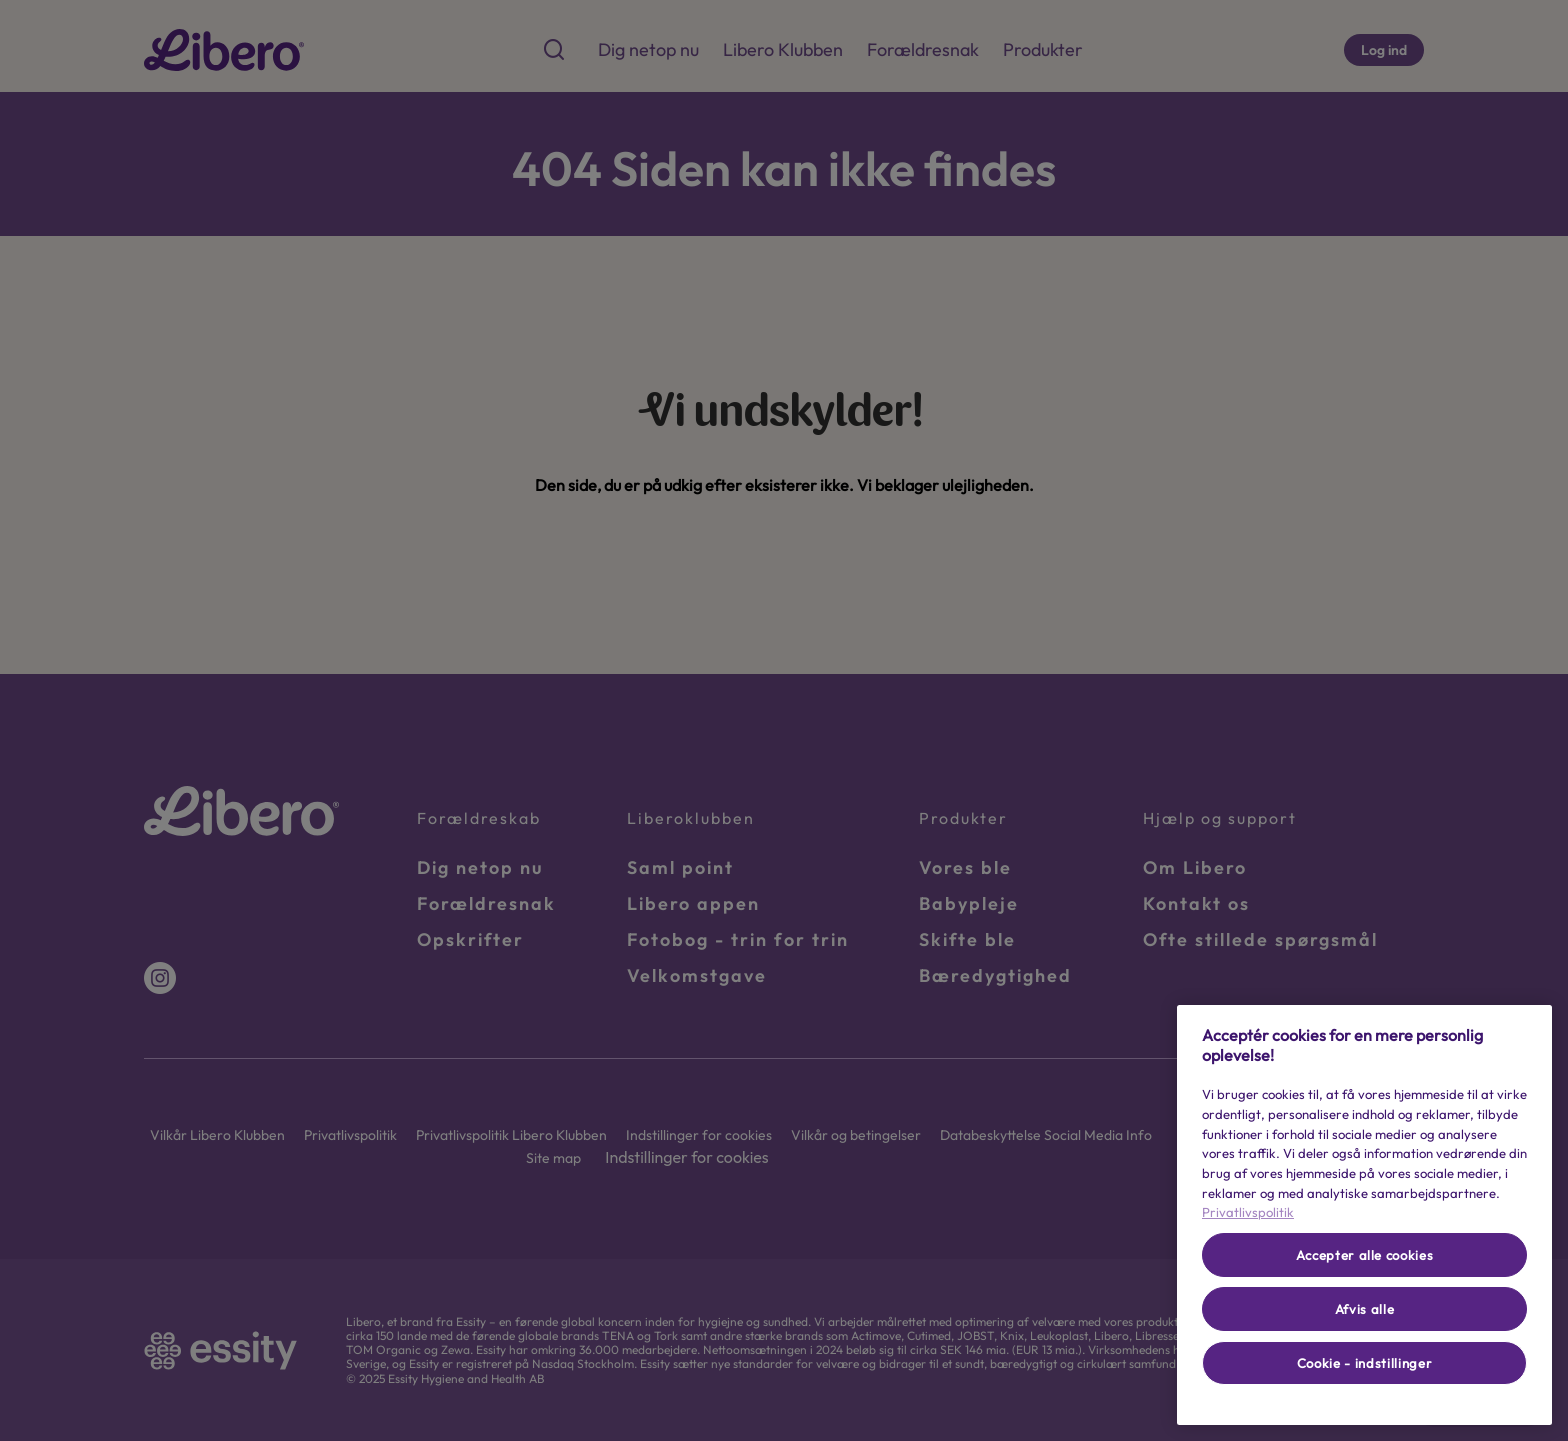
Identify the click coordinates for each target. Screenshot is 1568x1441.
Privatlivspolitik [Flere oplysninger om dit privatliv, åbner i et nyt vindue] (1248, 1212)
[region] (1364, 1215)
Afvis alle (1365, 1309)
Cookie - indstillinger (1364, 1363)
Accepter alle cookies (1365, 1255)
